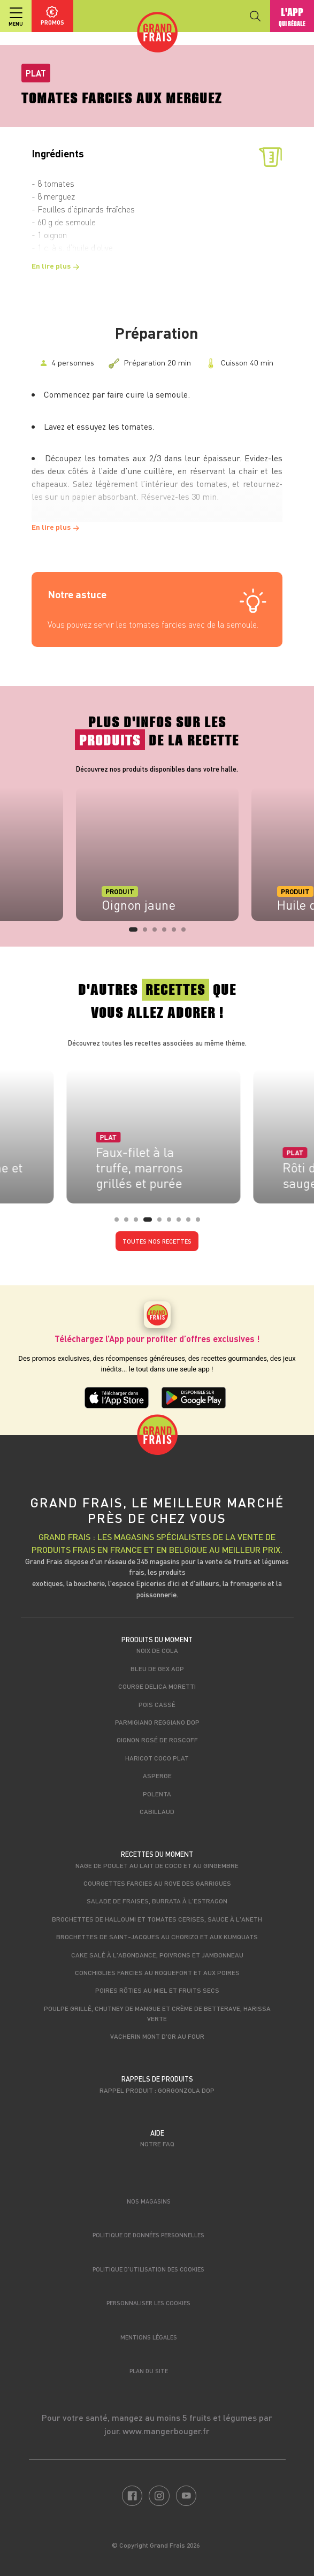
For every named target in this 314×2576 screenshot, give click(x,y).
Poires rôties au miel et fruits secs (157, 1990)
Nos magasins (149, 2201)
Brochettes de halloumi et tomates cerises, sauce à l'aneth (157, 1919)
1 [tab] (134, 932)
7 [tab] (182, 1222)
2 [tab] (148, 932)
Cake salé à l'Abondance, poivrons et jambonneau (157, 1954)
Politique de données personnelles (148, 2235)
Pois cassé (157, 1704)
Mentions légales (148, 2337)
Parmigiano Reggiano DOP (157, 1722)
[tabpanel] (157, 854)
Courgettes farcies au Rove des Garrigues (157, 1883)
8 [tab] (191, 1222)
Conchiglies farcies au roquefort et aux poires (157, 1972)
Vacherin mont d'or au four (157, 2036)
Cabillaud (157, 1811)
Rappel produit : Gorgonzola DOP (157, 2090)
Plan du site (148, 2371)
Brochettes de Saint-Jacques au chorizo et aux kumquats (157, 1936)
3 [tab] (157, 932)
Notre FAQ (157, 2143)
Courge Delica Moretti (157, 1686)
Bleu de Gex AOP (157, 1668)
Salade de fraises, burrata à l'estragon (157, 1900)
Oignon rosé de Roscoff (157, 1739)
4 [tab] (167, 932)
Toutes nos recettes (157, 1241)
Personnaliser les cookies (148, 2303)
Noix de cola (157, 1650)
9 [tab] (201, 1222)
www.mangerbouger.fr (166, 2430)
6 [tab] (186, 932)
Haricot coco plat (157, 1758)
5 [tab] (177, 932)
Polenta (157, 1793)
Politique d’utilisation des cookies (148, 2269)
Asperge (157, 1775)
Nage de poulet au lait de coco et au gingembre (157, 1865)
